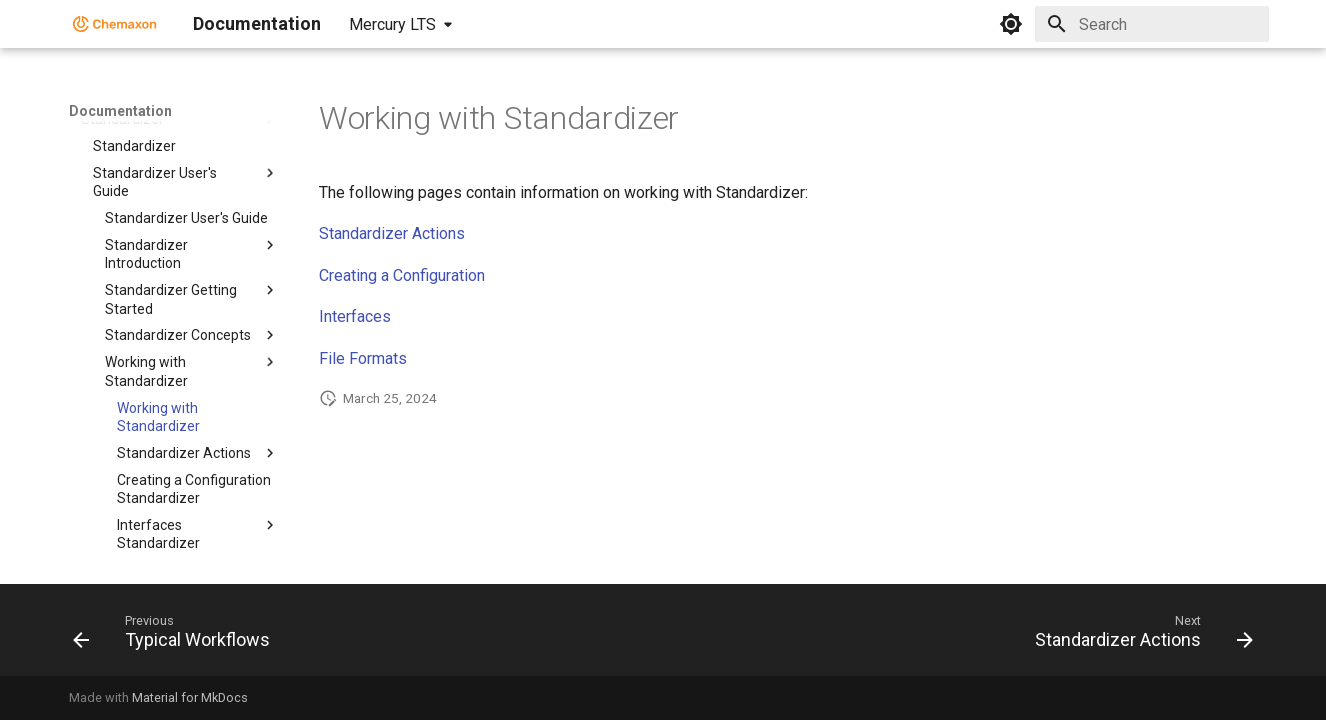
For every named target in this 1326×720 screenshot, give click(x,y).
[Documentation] (115, 24)
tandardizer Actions (397, 233)
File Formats (363, 358)
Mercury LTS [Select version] (392, 24)
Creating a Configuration (402, 275)
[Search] (1152, 24)
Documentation (120, 111)
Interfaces (355, 316)
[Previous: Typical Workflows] (177, 636)
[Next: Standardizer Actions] (1138, 636)
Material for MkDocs (190, 697)
